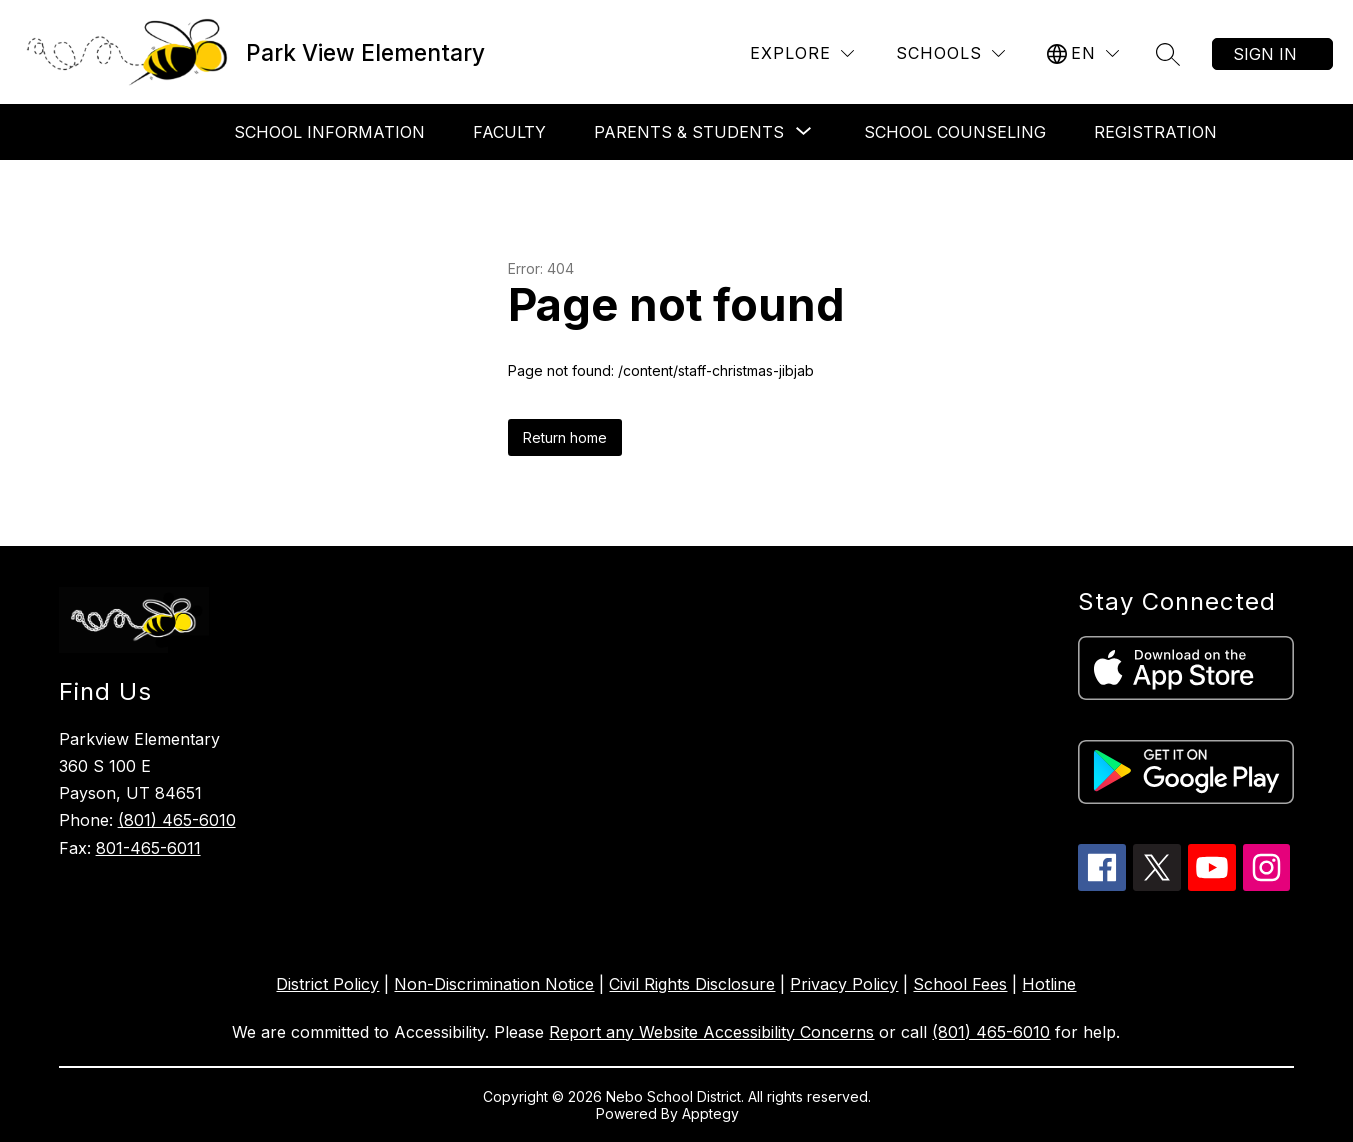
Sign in (1265, 54)
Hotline (1049, 984)
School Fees (960, 984)
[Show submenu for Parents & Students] (689, 132)
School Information (329, 132)
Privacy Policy (844, 984)
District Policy (327, 984)
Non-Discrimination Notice (494, 984)
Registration (1155, 132)
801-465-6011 (148, 848)
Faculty (509, 132)
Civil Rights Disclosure (692, 984)
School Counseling (955, 132)
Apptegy (712, 1113)
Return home (565, 437)
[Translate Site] (1083, 53)
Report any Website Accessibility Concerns (711, 1032)
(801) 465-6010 (177, 820)
